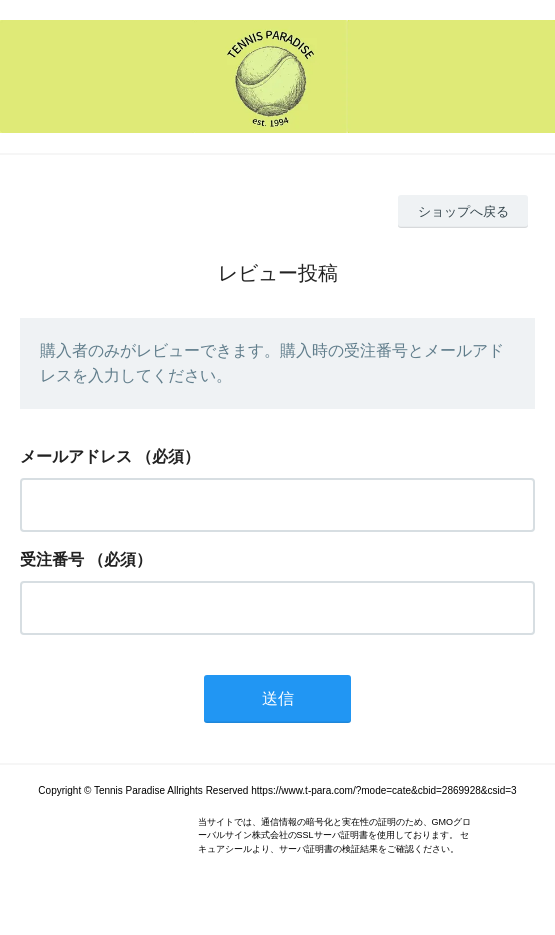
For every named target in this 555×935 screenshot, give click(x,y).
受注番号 (52, 559)
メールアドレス (76, 456)
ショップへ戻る (463, 211)
